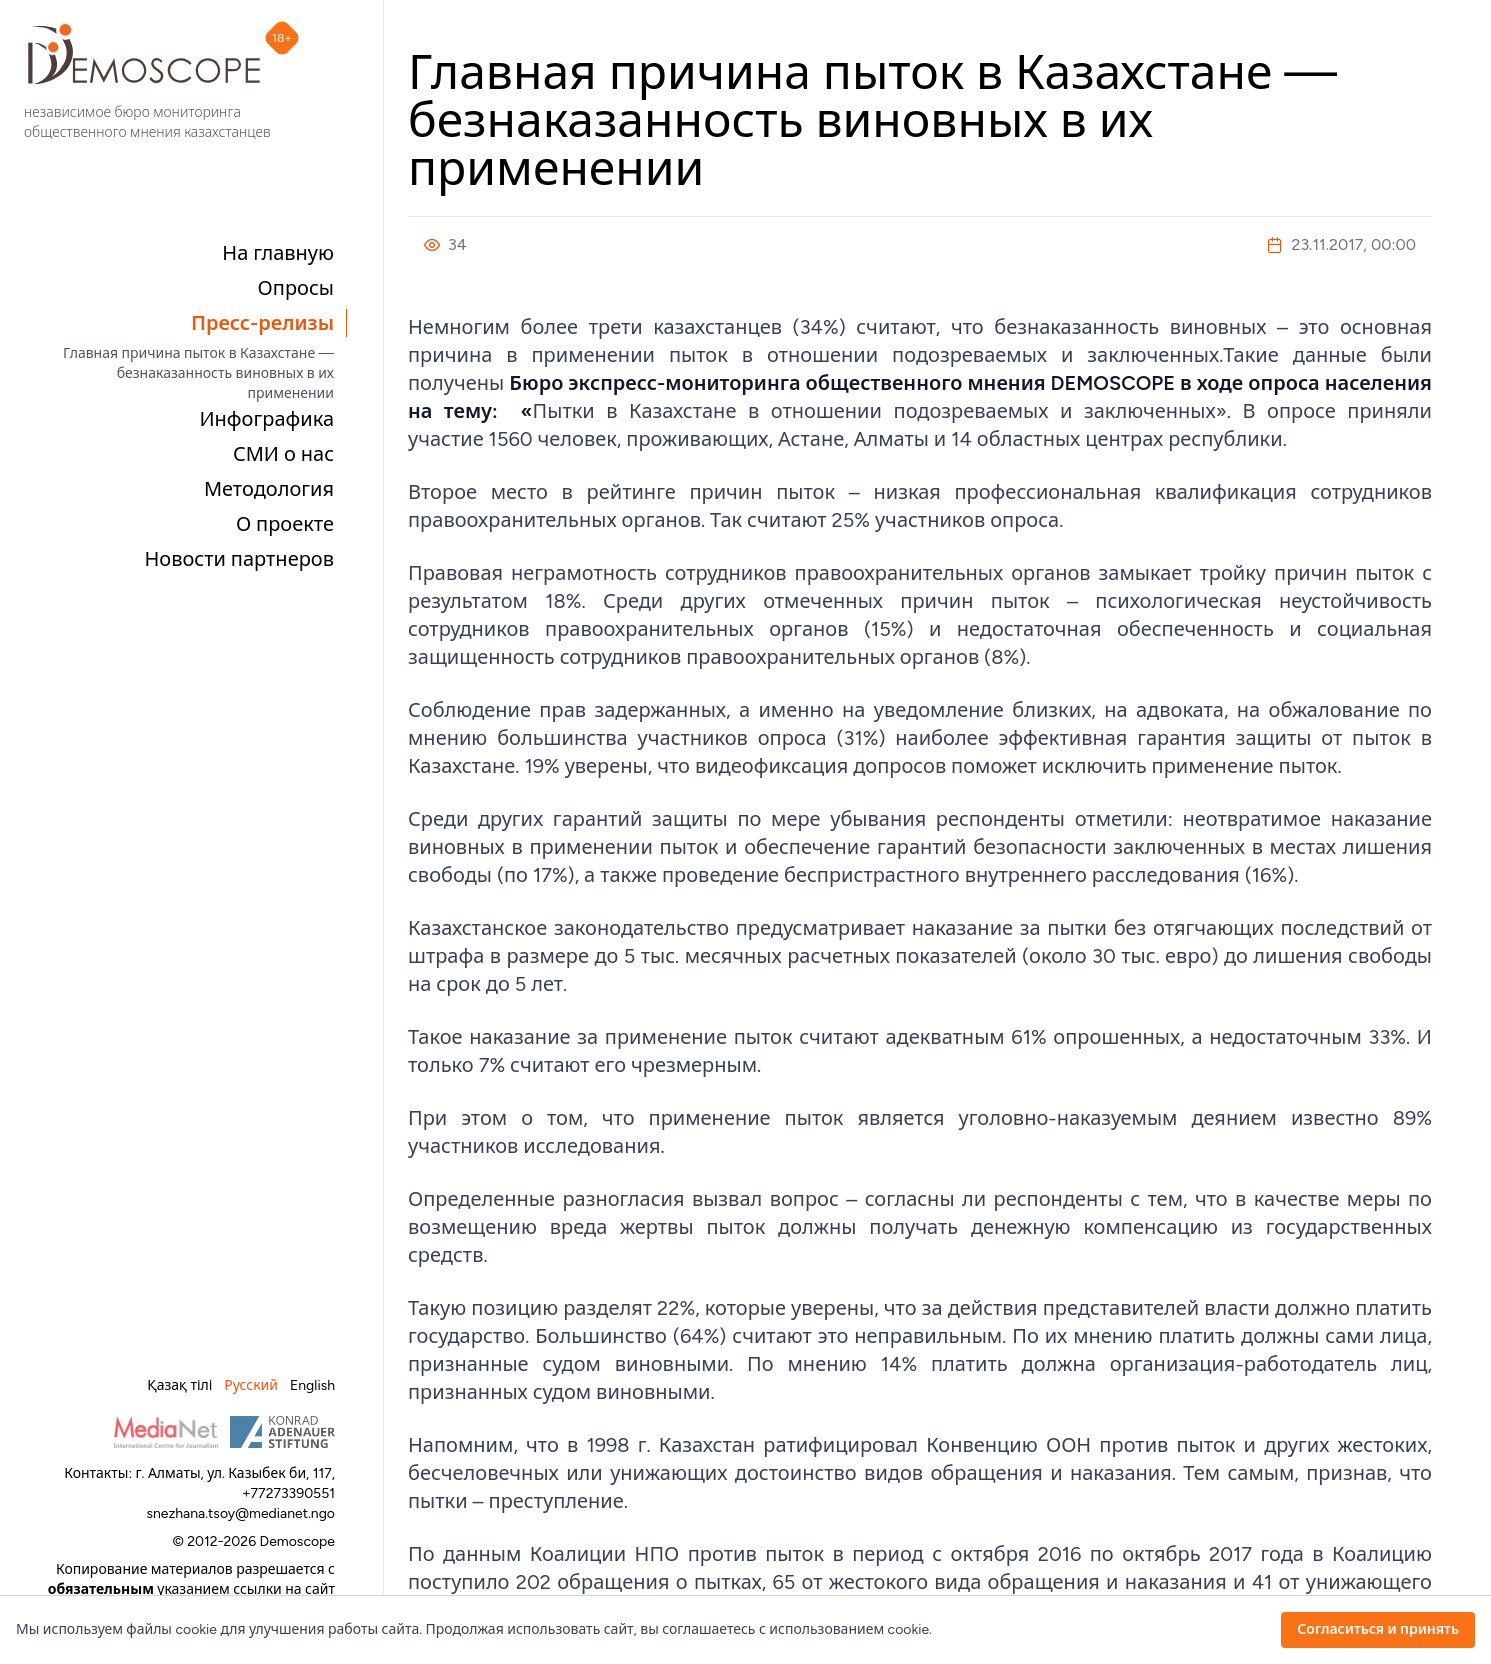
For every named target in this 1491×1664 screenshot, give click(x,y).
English (312, 1385)
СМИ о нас (283, 454)
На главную (278, 253)
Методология (269, 489)
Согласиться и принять (1378, 1629)
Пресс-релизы (262, 323)
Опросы (296, 288)
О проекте (285, 524)
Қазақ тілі (179, 1385)
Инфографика (266, 419)
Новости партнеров (239, 559)
